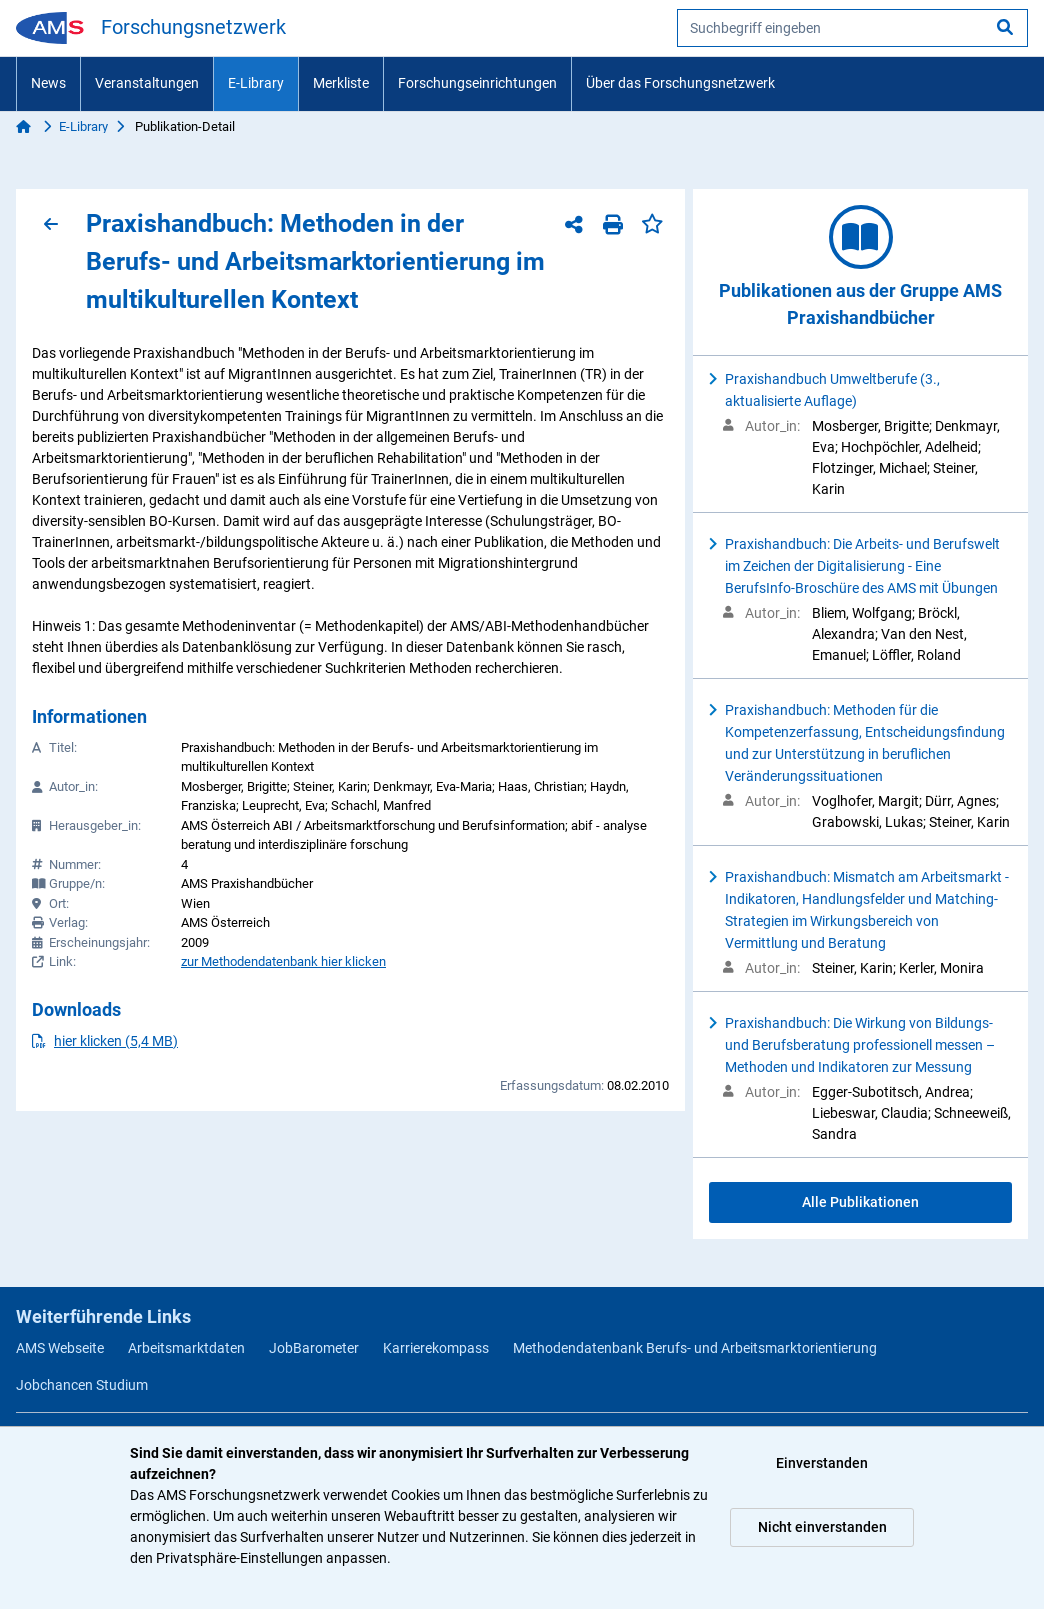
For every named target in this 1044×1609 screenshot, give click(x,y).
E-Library (256, 83)
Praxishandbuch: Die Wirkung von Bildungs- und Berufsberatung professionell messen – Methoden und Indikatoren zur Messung (860, 1045)
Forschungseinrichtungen (477, 83)
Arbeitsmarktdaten (186, 1348)
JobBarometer (314, 1348)
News (48, 83)
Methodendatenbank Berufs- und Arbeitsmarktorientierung (695, 1348)
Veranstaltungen (147, 83)
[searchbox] (852, 28)
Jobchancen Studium (82, 1385)
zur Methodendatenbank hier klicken (283, 961)
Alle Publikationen (860, 1202)
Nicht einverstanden (822, 1527)
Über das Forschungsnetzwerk (680, 83)
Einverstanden (822, 1463)
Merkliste (341, 83)
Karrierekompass (436, 1348)
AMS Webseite (60, 1348)
